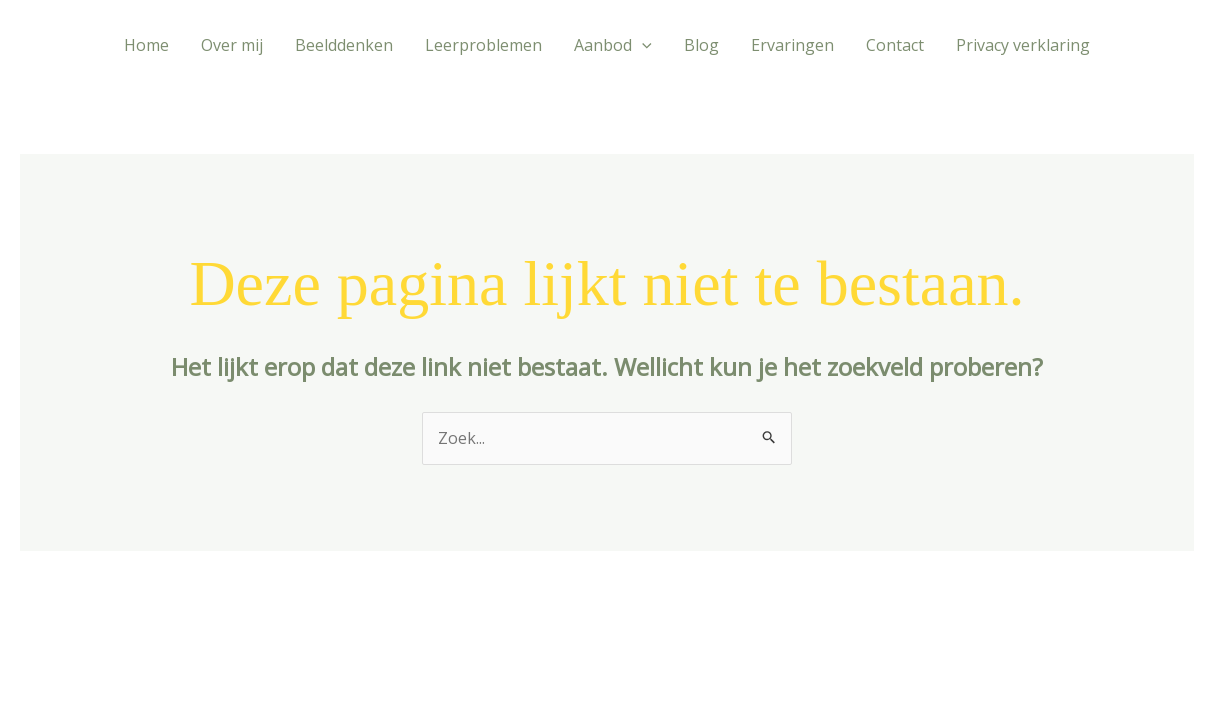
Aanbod (613, 45)
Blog (701, 45)
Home (146, 45)
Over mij (232, 45)
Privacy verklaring (1023, 45)
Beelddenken (344, 45)
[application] (642, 45)
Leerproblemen (483, 45)
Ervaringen (792, 45)
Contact (895, 45)
